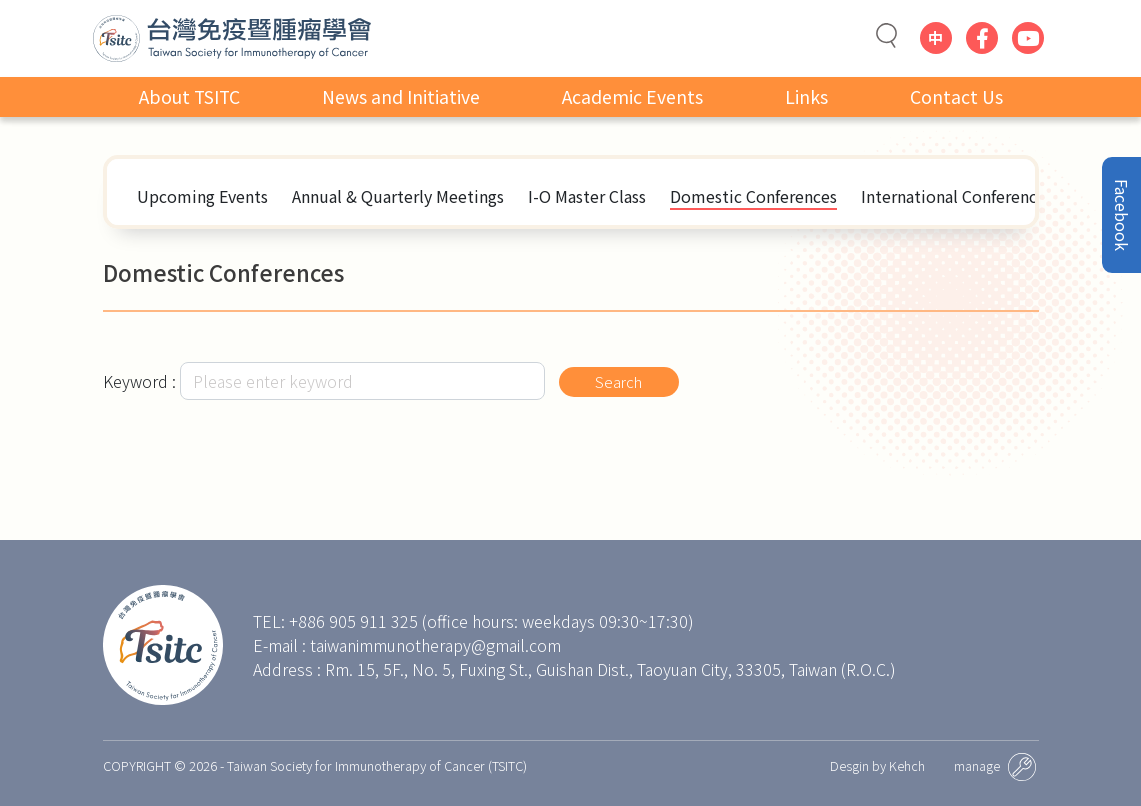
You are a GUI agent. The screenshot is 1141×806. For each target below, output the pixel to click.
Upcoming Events (202, 196)
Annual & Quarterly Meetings (398, 196)
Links (806, 99)
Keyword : (139, 381)
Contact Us (956, 99)
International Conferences (957, 196)
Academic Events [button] (632, 99)
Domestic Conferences (753, 196)
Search (622, 381)
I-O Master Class (587, 196)
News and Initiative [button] (401, 99)
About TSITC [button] (189, 99)
